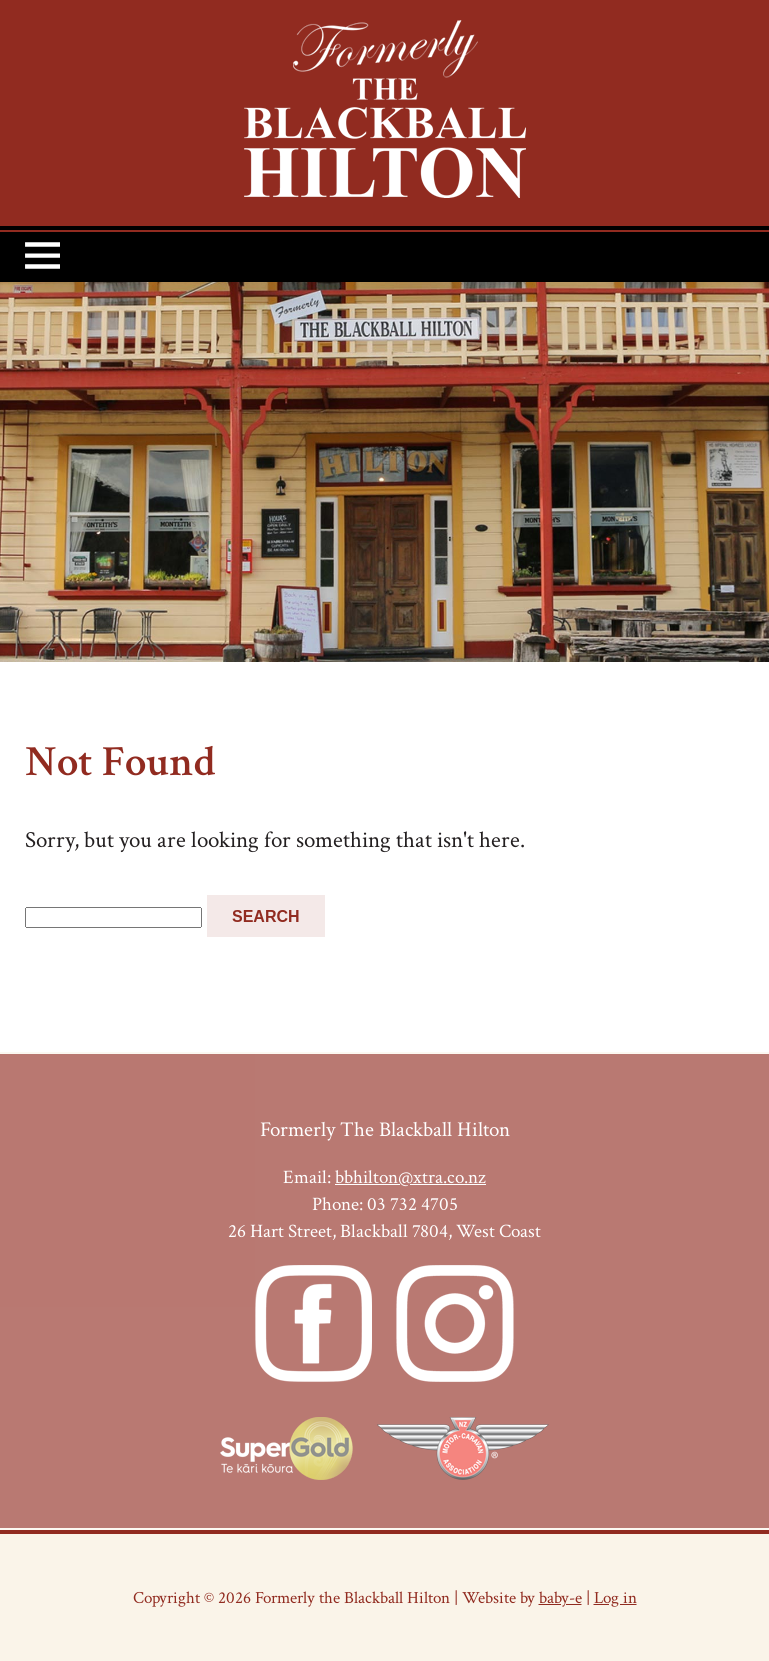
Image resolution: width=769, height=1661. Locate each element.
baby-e (560, 1597)
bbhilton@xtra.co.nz (410, 1177)
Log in (615, 1597)
